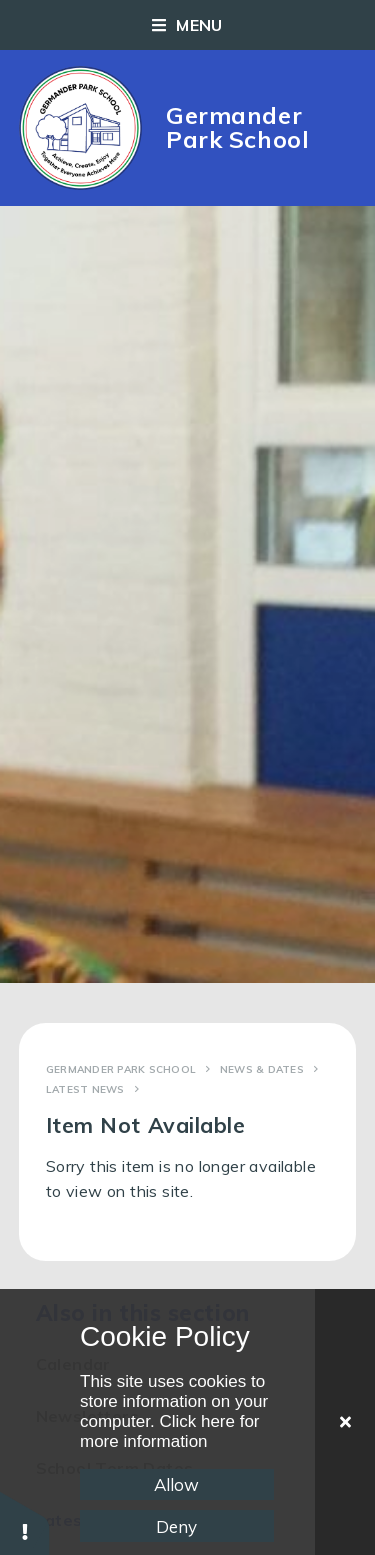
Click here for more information (170, 1431)
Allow (176, 1484)
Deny (176, 1526)
